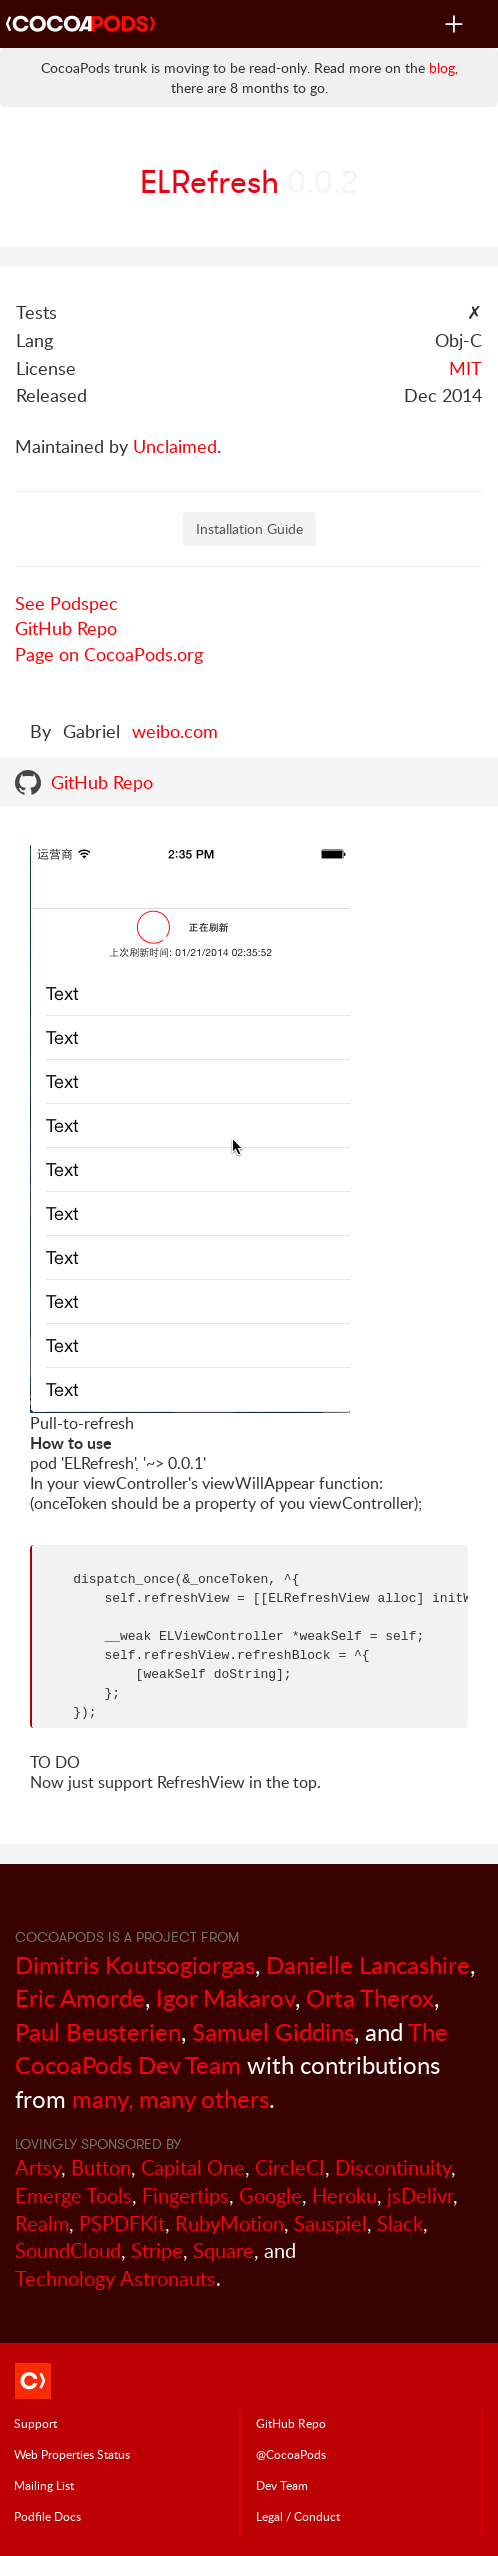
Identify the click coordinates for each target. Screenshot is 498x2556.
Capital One (193, 2167)
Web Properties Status (72, 2454)
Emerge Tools (73, 2195)
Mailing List (44, 2485)
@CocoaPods (291, 2454)
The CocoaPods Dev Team (231, 2048)
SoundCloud (68, 2250)
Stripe (157, 2250)
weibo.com (175, 731)
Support (35, 2423)
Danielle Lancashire (368, 1964)
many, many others (170, 2098)
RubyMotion (229, 2223)
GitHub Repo (66, 628)
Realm (42, 2223)
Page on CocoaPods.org (109, 654)
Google (270, 2195)
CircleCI (290, 2167)
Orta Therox (370, 1997)
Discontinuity (393, 2167)
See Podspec (66, 603)
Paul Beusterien (98, 2031)
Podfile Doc (47, 2516)
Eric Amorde (80, 1997)
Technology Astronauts (115, 2278)
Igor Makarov (225, 1997)
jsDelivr (420, 2195)
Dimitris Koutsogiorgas (135, 1964)
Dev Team (282, 2485)
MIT (465, 368)
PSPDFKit (122, 2223)
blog (442, 67)
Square (223, 2250)
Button (101, 2167)
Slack (400, 2223)
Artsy (38, 2167)
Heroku (344, 2195)
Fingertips (185, 2195)
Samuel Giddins (273, 2031)
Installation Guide (249, 528)
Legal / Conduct (298, 2516)
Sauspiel (330, 2223)
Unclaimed (175, 446)
